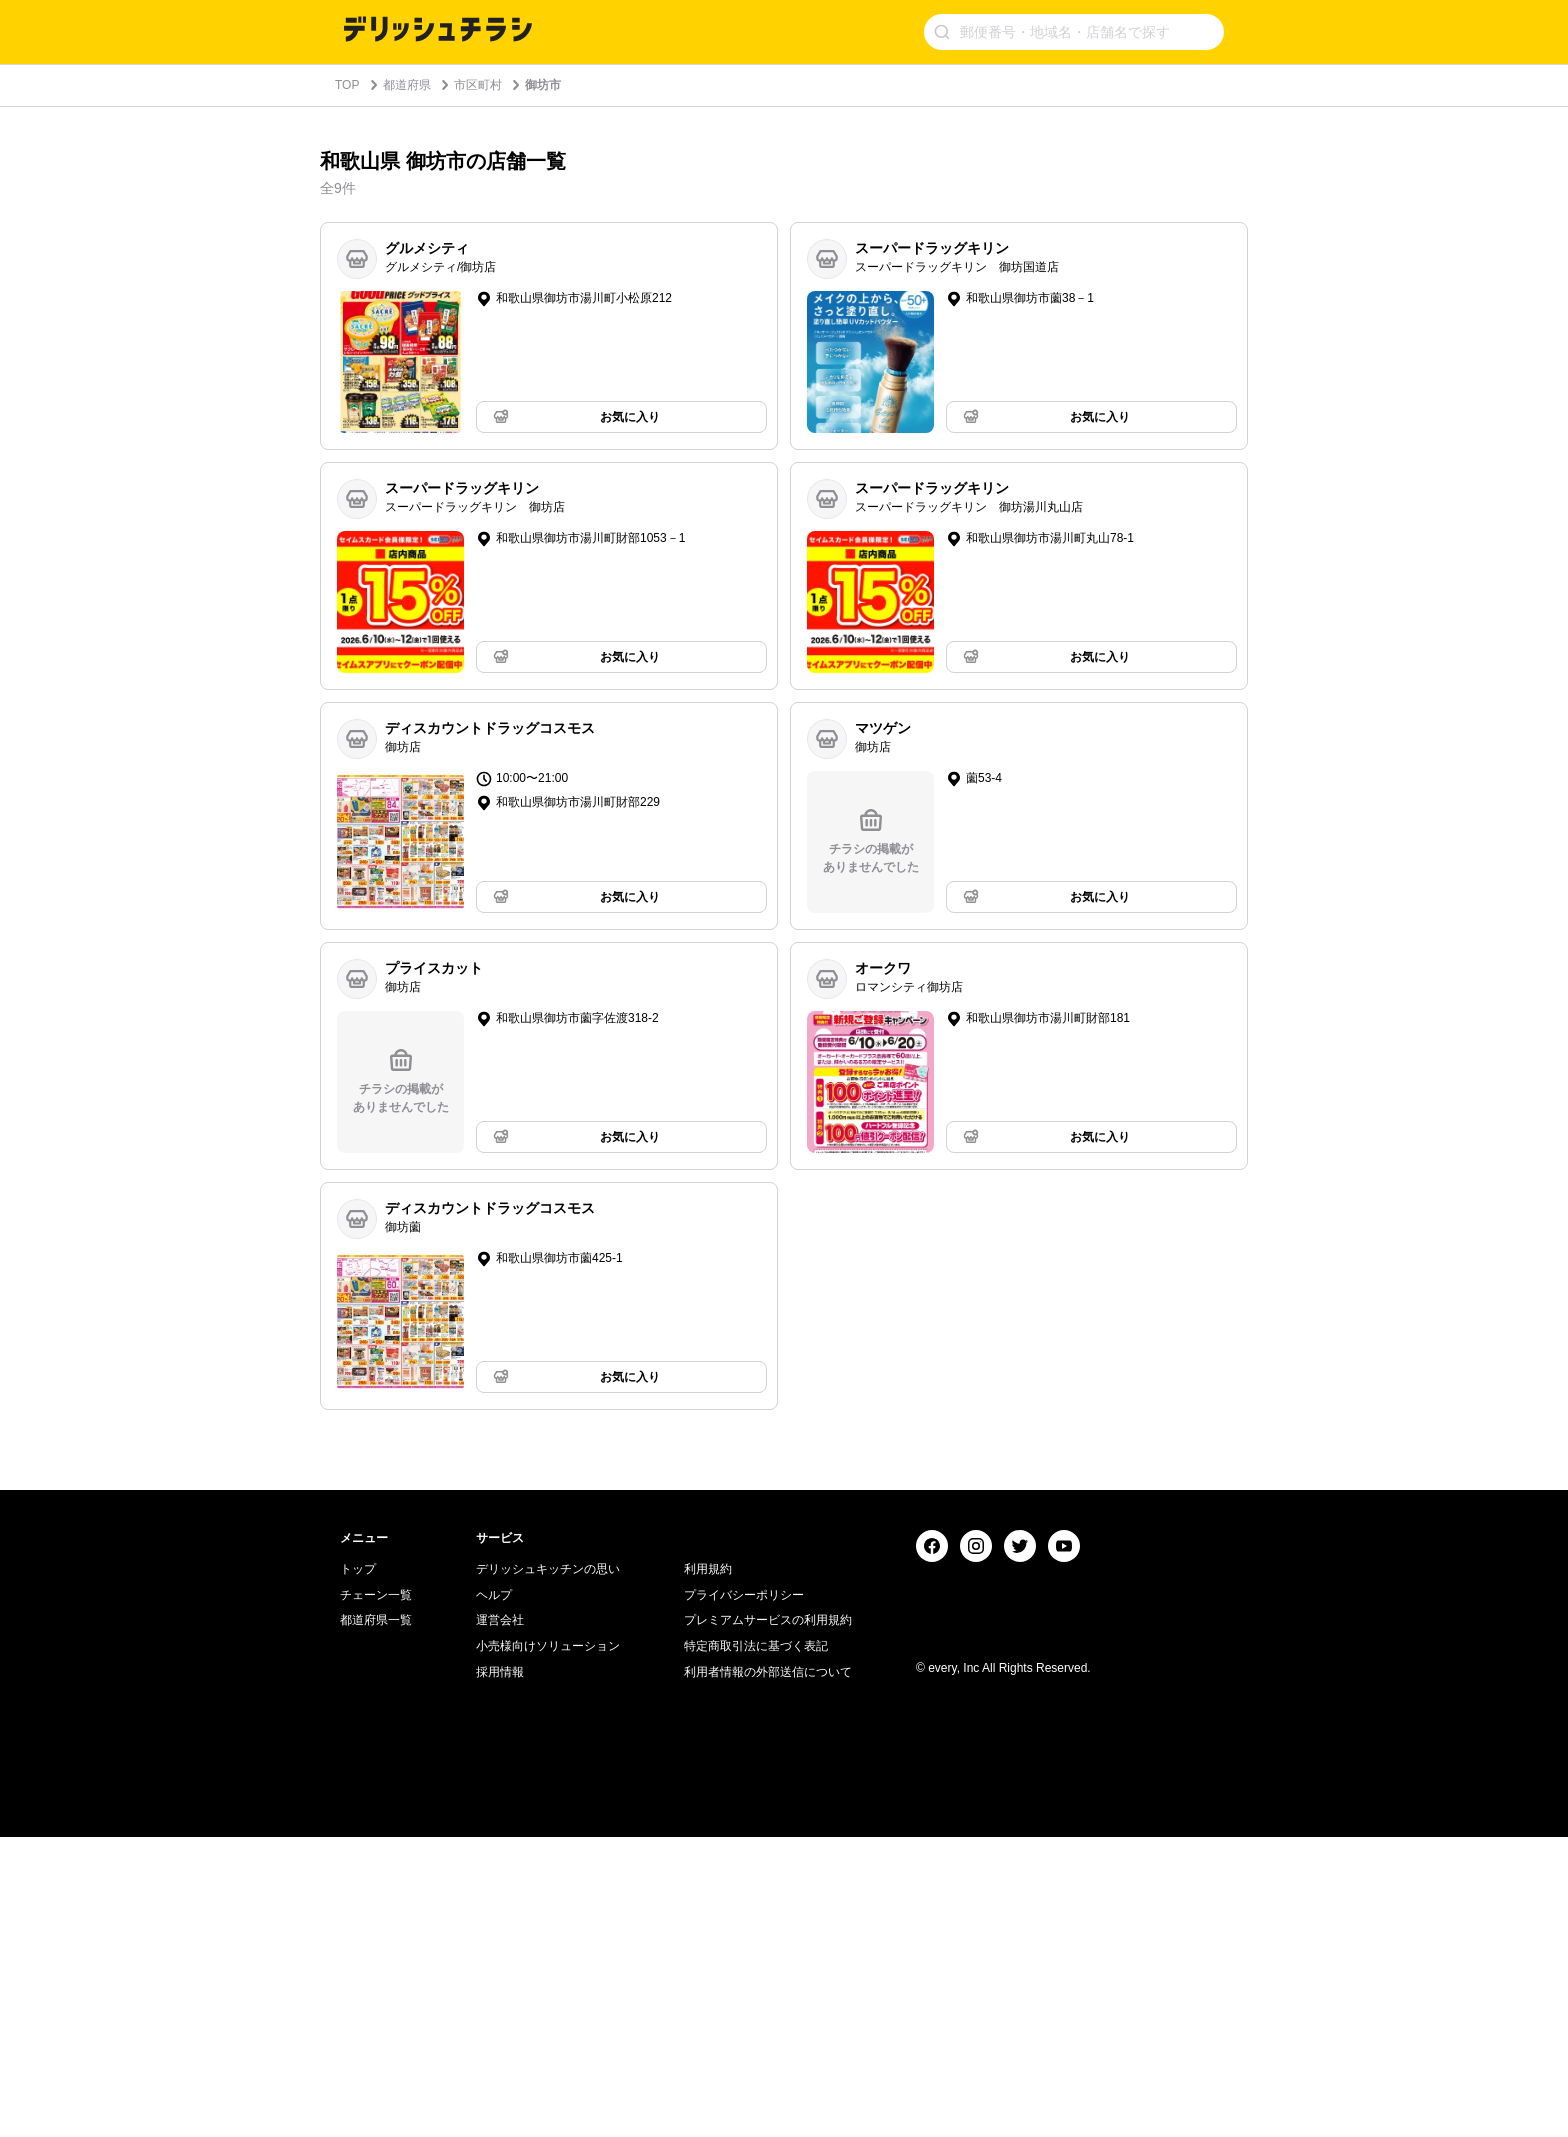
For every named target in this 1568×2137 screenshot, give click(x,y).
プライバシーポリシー (744, 1895)
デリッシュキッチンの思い (548, 1869)
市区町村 (478, 85)
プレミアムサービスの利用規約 (768, 1920)
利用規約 (708, 1869)
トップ (358, 1869)
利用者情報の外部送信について (768, 1972)
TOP (347, 85)
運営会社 (500, 1920)
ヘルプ (494, 1895)
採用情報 (500, 1972)
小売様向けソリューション (548, 1946)
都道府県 (407, 85)
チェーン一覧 (376, 1895)
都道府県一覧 (376, 1920)
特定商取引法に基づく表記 (756, 1946)
